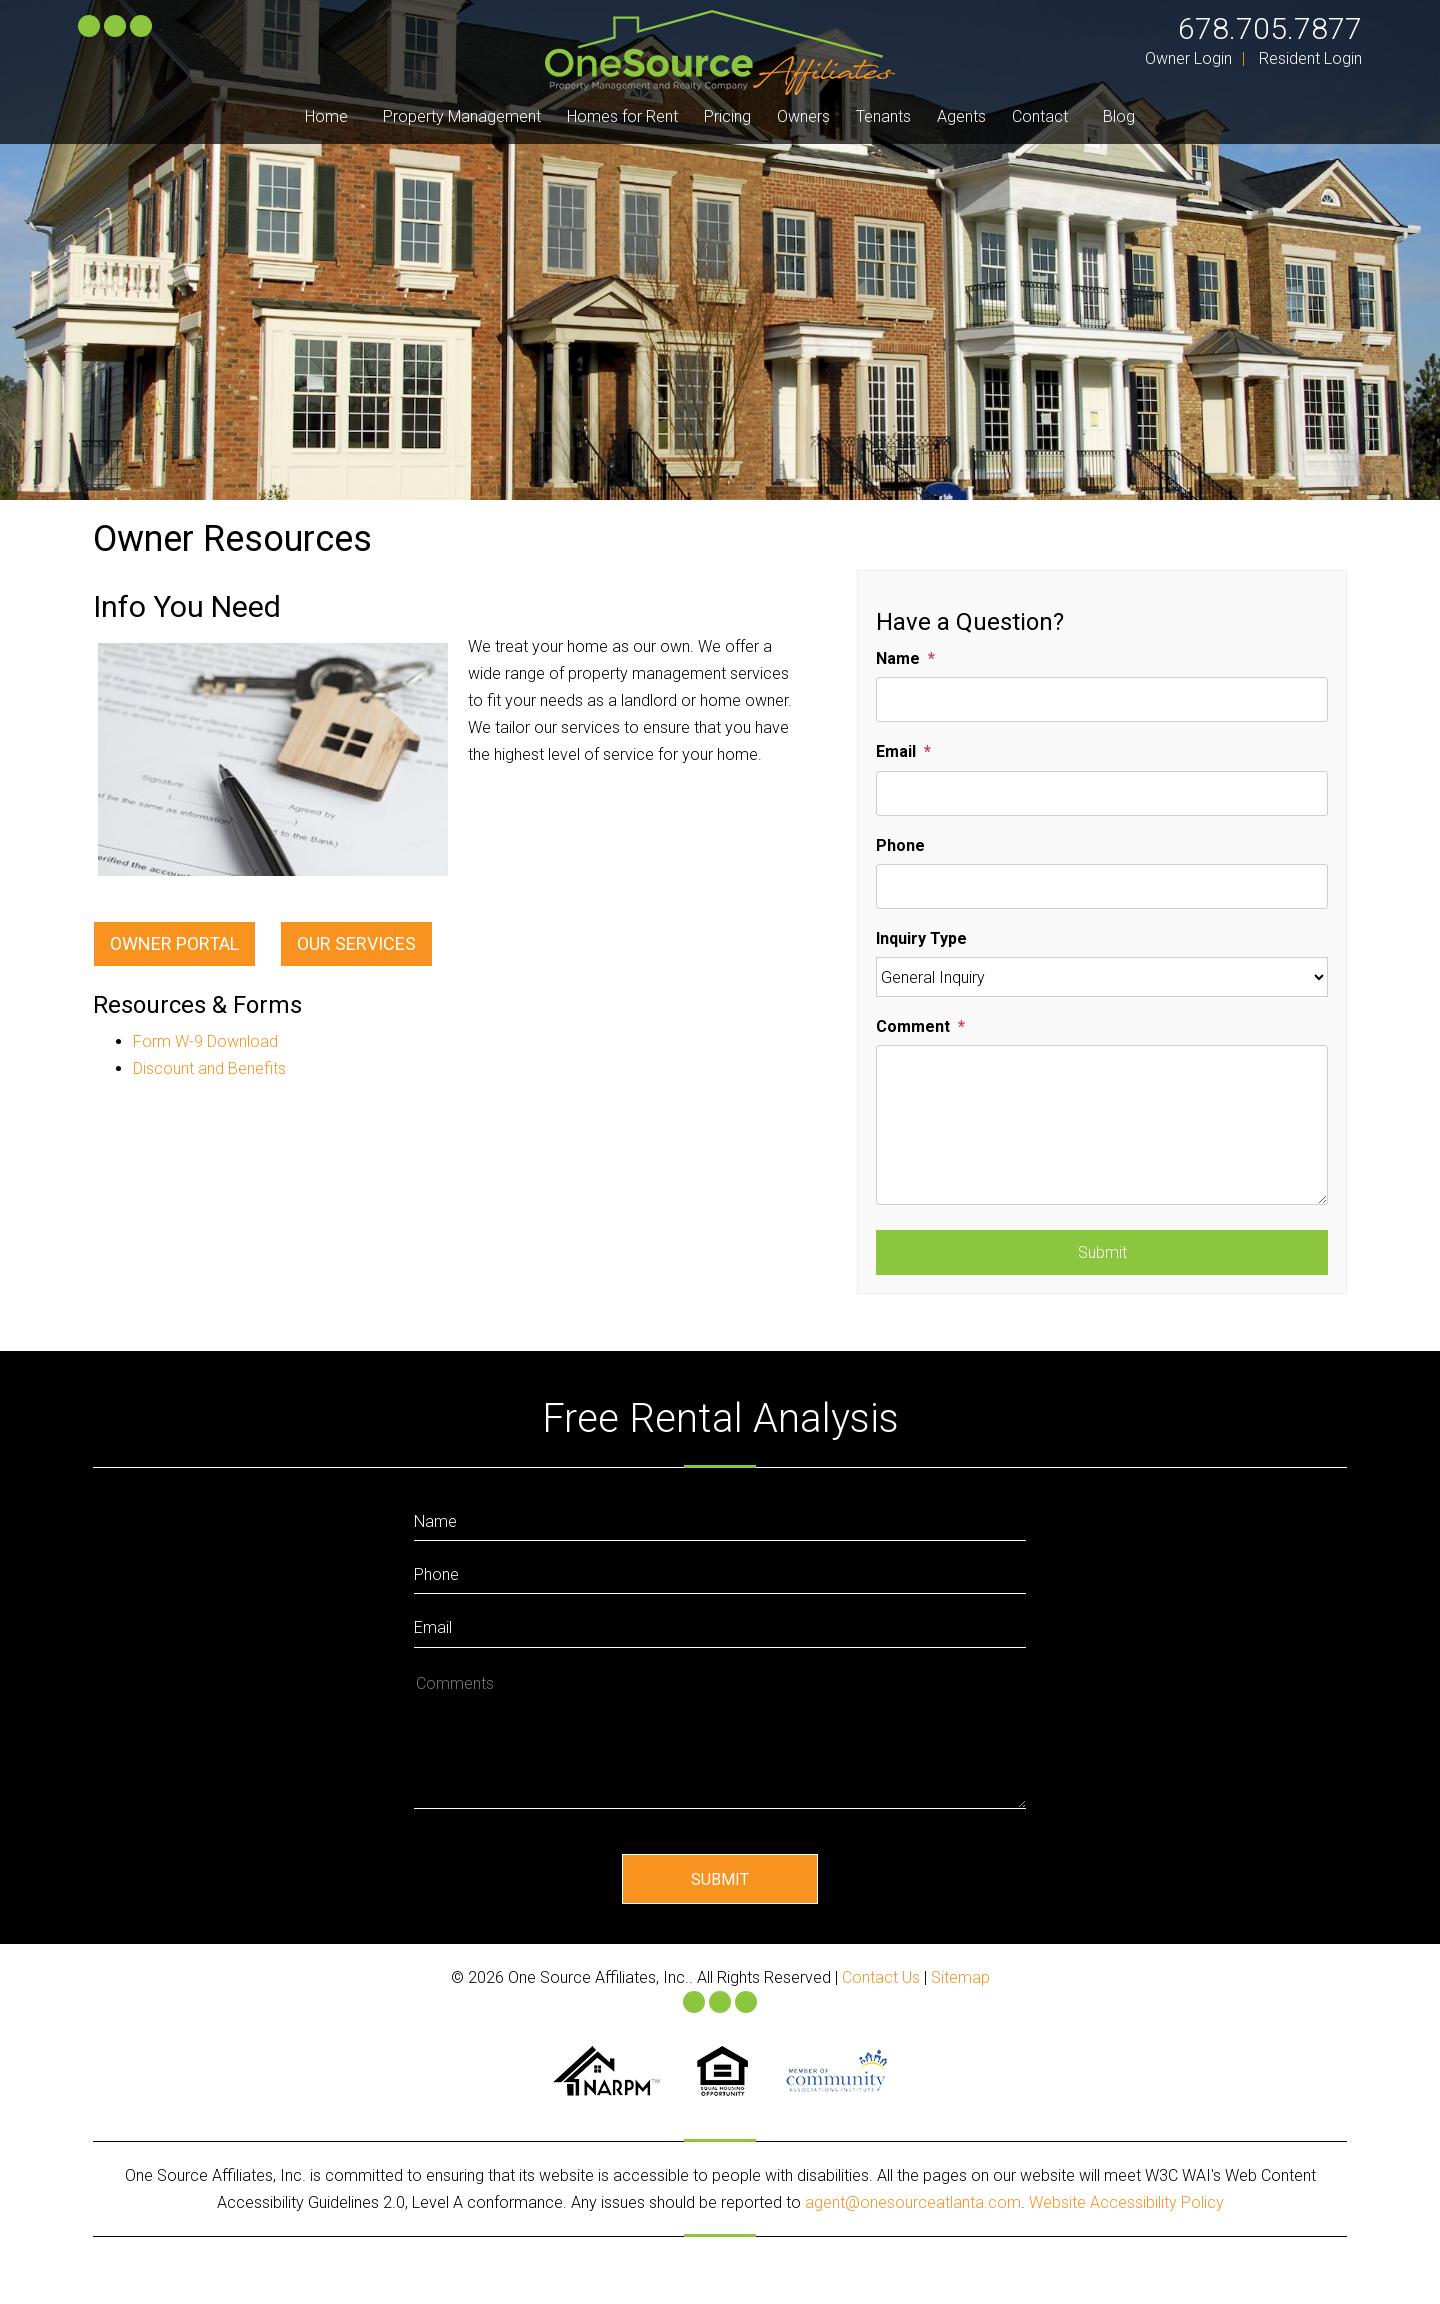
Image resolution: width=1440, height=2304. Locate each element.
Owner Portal (174, 943)
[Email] (1102, 793)
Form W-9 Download (205, 1041)
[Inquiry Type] (1102, 977)
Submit (1102, 1252)
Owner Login (1188, 58)
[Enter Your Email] (720, 1625)
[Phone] (1102, 886)
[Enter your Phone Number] (720, 1572)
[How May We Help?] (720, 1738)
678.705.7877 (1270, 28)
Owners (803, 116)
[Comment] (1102, 1125)
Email (896, 751)
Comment (913, 1026)
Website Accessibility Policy (1126, 2202)
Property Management (462, 116)
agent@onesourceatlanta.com (913, 2202)
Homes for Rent (622, 116)
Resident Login (1310, 58)
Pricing (727, 116)
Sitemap (960, 1977)
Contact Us (881, 1977)
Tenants (883, 116)
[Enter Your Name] (720, 1519)
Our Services (356, 943)
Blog (1119, 116)
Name (898, 658)
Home (326, 116)
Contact (1040, 116)
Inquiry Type (921, 938)
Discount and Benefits (209, 1068)
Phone (900, 845)
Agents (961, 116)
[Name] (1102, 699)
